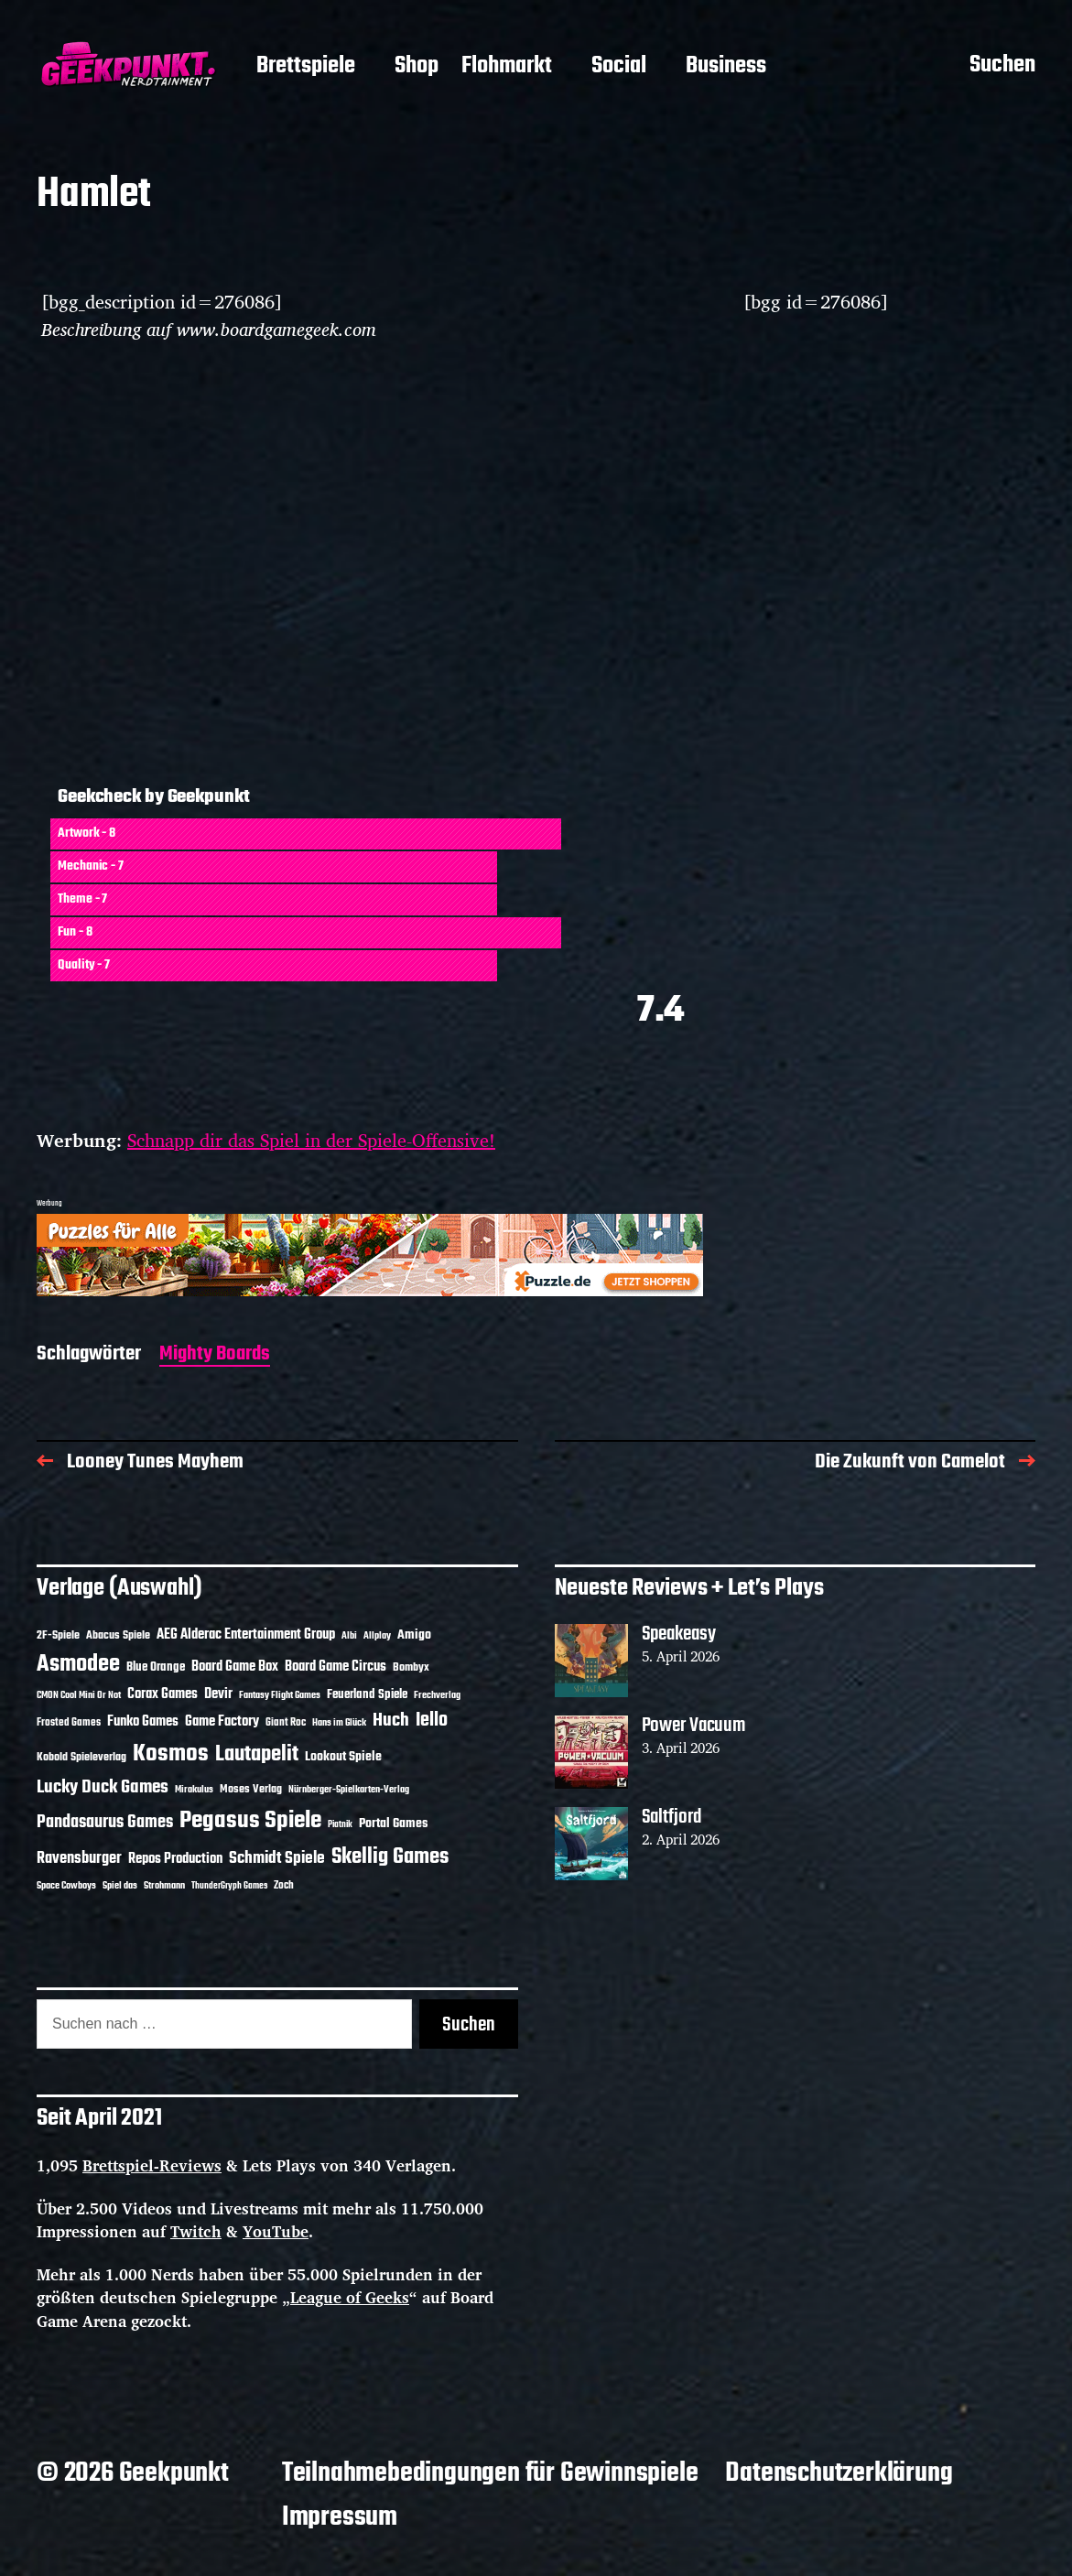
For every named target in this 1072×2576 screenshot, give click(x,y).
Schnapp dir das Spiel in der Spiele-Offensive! (311, 1140)
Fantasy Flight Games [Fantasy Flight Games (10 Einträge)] (279, 1695)
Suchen (1002, 66)
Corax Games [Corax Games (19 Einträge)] (162, 1694)
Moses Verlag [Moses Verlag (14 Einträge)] (251, 1789)
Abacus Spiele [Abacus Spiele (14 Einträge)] (118, 1635)
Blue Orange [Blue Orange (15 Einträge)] (155, 1667)
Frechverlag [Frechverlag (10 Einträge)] (437, 1695)
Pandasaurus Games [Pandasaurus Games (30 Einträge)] (105, 1822)
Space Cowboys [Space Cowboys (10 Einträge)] (66, 1885)
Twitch (196, 2231)
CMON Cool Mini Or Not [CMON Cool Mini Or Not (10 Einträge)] (79, 1695)
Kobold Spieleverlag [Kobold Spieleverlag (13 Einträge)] (81, 1757)
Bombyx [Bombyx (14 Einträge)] (411, 1667)
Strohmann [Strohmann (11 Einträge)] (164, 1886)
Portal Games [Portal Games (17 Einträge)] (393, 1824)
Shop (417, 67)
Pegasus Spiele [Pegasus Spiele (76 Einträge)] (250, 1821)
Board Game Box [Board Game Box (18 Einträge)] (234, 1667)
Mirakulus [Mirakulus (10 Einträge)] (194, 1789)
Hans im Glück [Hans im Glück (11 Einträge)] (339, 1723)
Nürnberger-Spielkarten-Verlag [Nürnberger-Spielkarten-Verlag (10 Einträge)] (348, 1789)
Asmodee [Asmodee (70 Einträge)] (78, 1664)
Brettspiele (305, 67)
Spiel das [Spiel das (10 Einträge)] (120, 1885)
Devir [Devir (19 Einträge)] (218, 1694)
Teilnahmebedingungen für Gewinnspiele (490, 2473)
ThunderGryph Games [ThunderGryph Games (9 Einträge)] (229, 1886)
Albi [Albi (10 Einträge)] (349, 1636)
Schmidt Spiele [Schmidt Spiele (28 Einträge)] (277, 1858)
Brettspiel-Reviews (152, 2165)
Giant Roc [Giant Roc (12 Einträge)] (285, 1723)
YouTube (276, 2231)
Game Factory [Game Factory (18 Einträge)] (222, 1722)
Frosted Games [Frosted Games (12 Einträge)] (69, 1723)
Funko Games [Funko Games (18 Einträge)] (143, 1722)
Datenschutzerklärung (838, 2473)
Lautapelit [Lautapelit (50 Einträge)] (256, 1754)
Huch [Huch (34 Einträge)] (391, 1720)
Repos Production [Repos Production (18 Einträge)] (175, 1859)
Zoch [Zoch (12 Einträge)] (284, 1886)
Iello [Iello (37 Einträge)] (432, 1720)
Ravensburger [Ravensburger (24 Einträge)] (79, 1858)
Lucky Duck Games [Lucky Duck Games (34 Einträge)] (102, 1787)
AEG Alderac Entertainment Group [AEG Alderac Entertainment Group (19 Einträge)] (246, 1635)
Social (618, 67)
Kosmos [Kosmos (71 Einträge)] (171, 1754)
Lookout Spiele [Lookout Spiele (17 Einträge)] (343, 1757)
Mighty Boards (214, 1355)
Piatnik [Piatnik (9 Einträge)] (340, 1825)
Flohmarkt (506, 67)
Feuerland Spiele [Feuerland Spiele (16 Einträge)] (367, 1694)
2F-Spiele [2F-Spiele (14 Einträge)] (58, 1635)
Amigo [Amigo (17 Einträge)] (414, 1635)
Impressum (339, 2517)
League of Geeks (349, 2297)
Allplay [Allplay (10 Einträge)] (377, 1636)
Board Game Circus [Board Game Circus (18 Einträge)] (335, 1667)
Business (726, 67)
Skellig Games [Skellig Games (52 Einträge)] (390, 1857)
